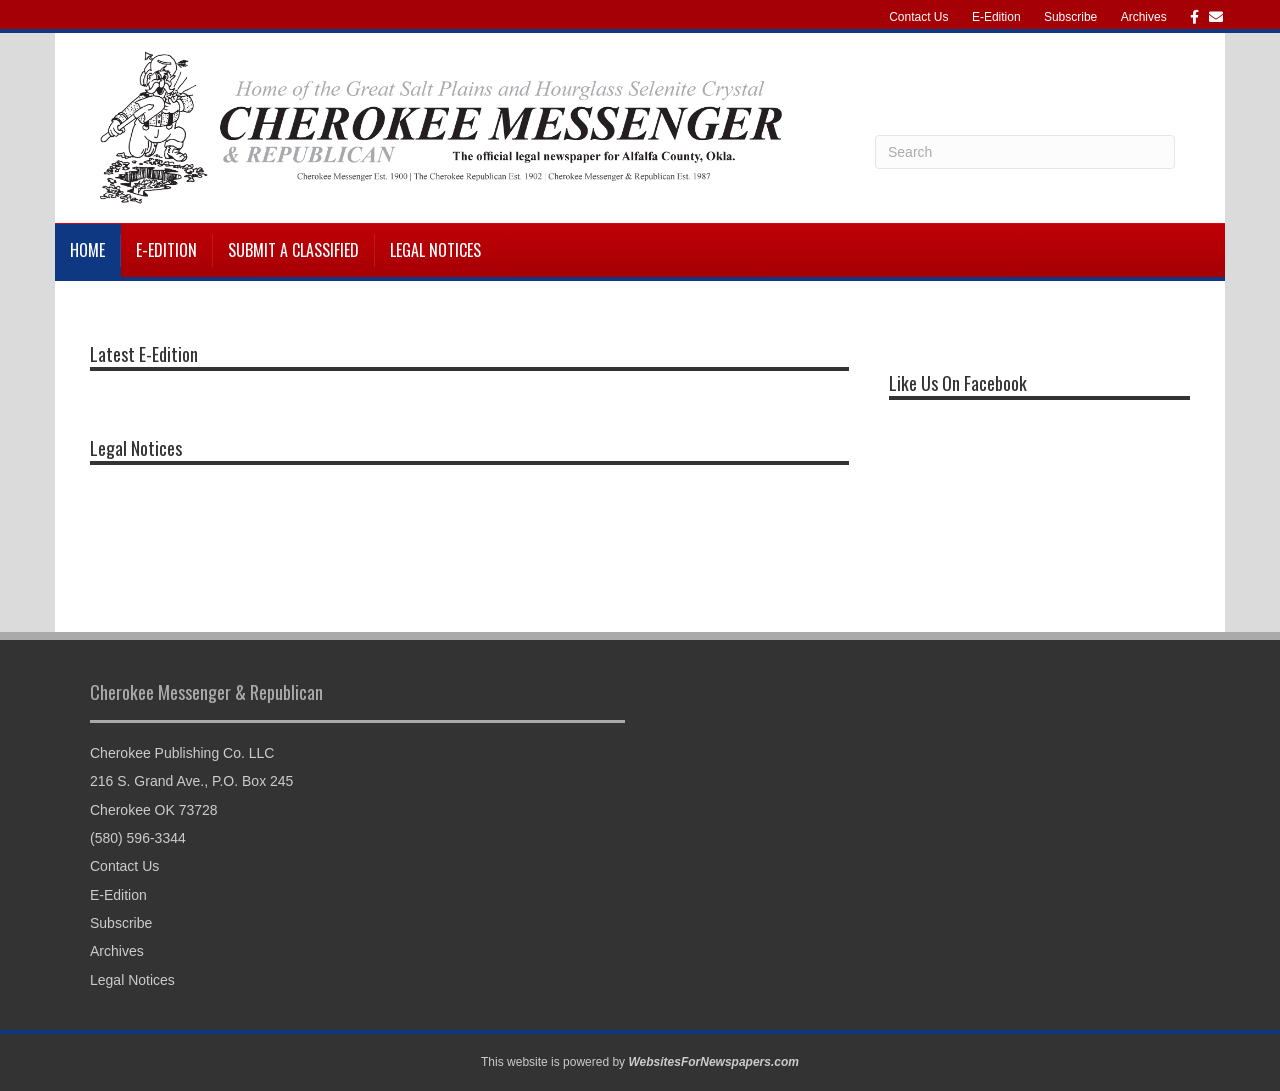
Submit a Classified (293, 250)
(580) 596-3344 (138, 838)
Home (87, 250)
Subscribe (1070, 17)
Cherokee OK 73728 (154, 810)
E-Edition (996, 17)
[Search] (1025, 152)
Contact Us (918, 17)
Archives (1144, 17)
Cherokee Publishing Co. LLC (182, 753)
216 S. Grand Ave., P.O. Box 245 (191, 781)
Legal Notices (435, 250)
